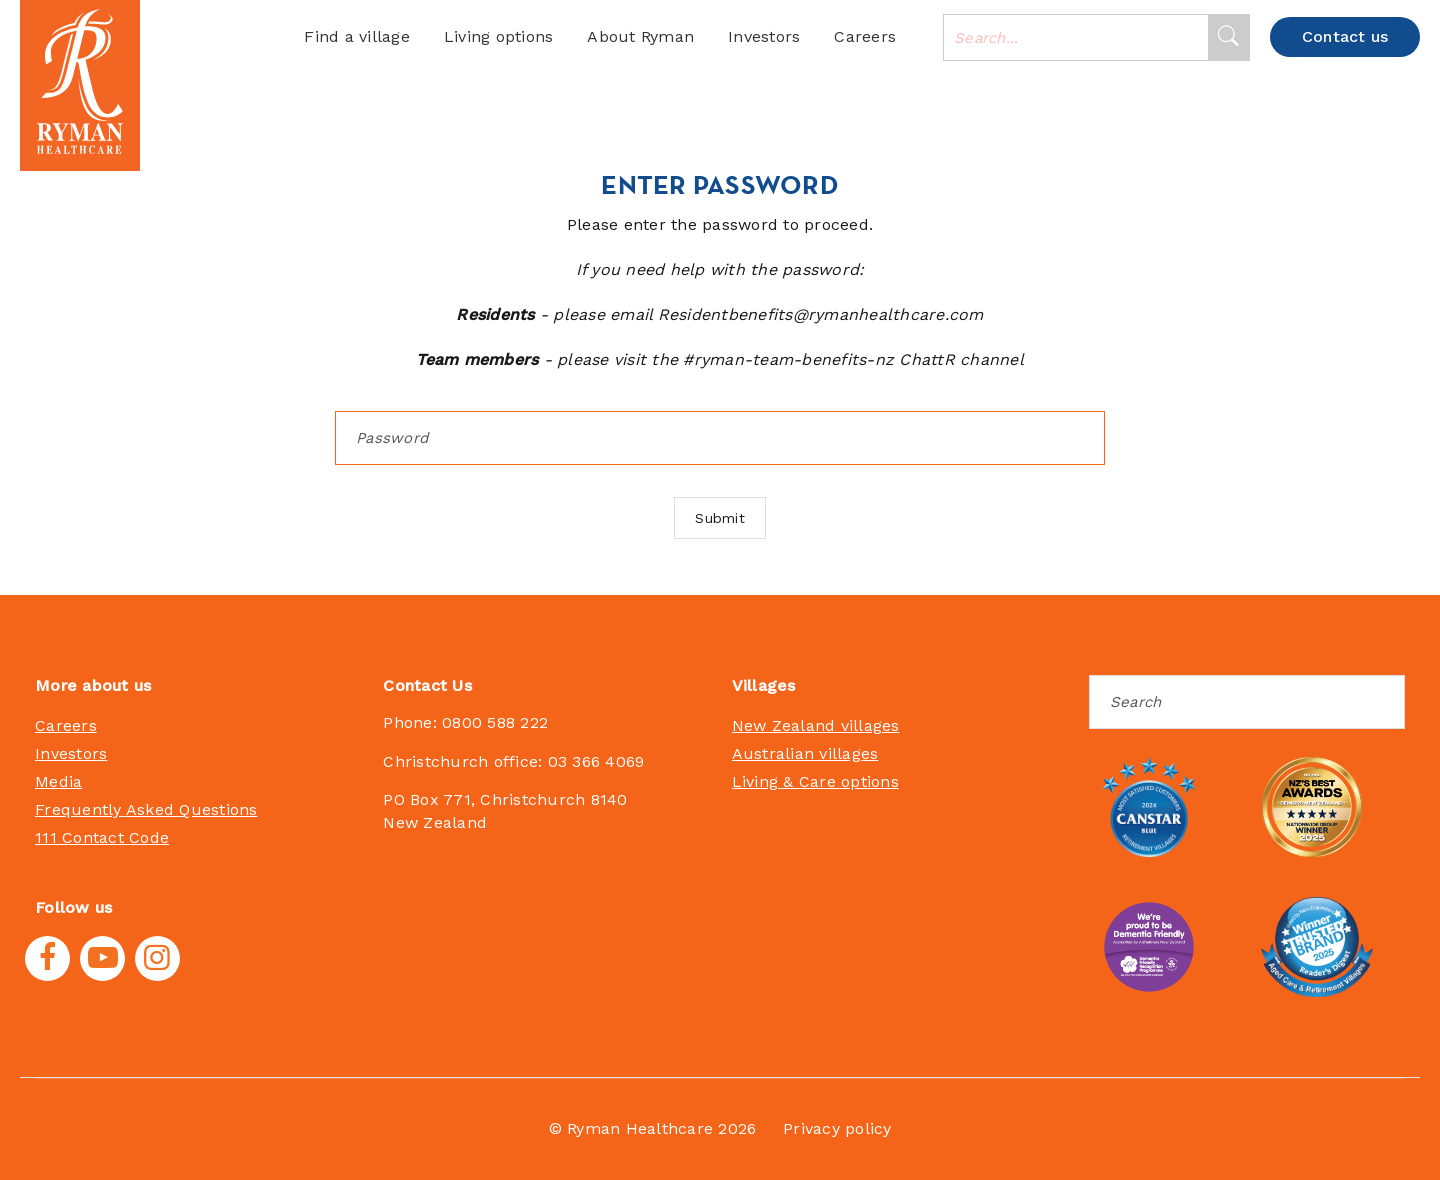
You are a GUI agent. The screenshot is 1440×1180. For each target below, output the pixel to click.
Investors (764, 36)
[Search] (1228, 37)
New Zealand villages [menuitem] (816, 725)
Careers (865, 36)
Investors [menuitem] (71, 753)
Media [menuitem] (58, 781)
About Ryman (640, 36)
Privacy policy (837, 1128)
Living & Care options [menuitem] (815, 781)
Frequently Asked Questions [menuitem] (146, 809)
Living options (499, 36)
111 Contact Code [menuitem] (102, 837)
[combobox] (1076, 37)
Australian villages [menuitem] (805, 753)
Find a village (357, 36)
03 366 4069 (596, 761)
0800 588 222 (495, 722)
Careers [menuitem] (66, 725)
